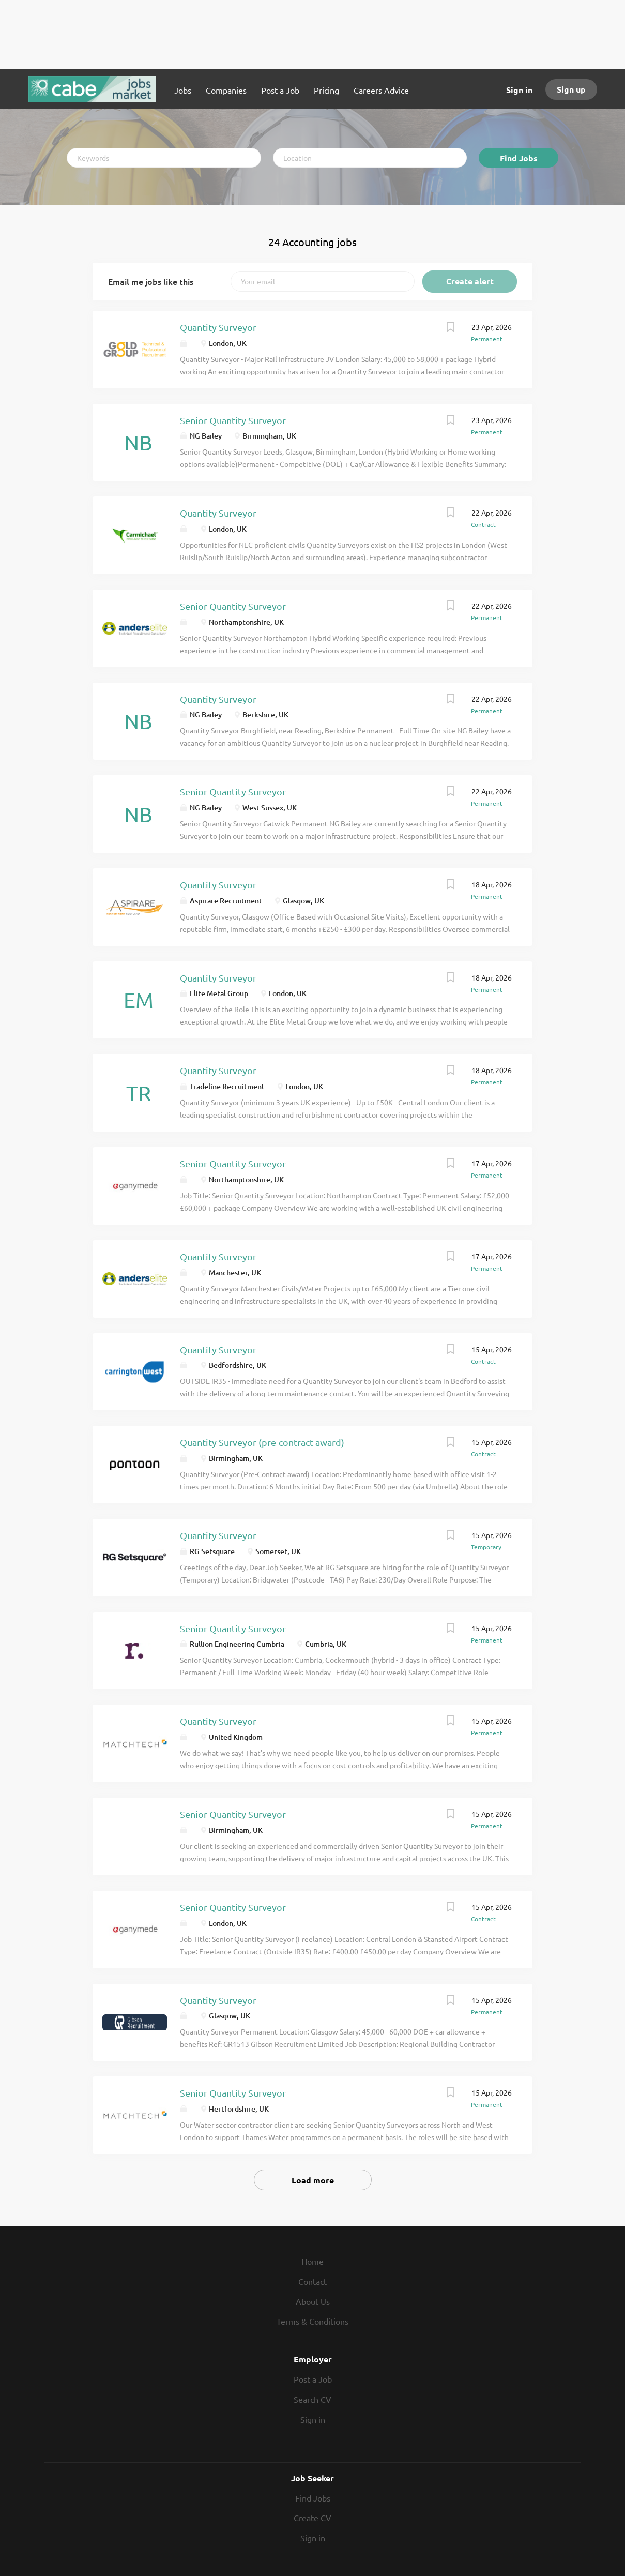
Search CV (312, 2399)
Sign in (519, 89)
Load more (313, 2180)
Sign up (571, 89)
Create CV (312, 2517)
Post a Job (313, 2379)
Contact (312, 2281)
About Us (313, 2301)
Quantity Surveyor (218, 327)
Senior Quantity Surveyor (233, 420)
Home (312, 2261)
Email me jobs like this (150, 281)
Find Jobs (519, 158)
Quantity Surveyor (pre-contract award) (262, 1442)
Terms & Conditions (312, 2321)
